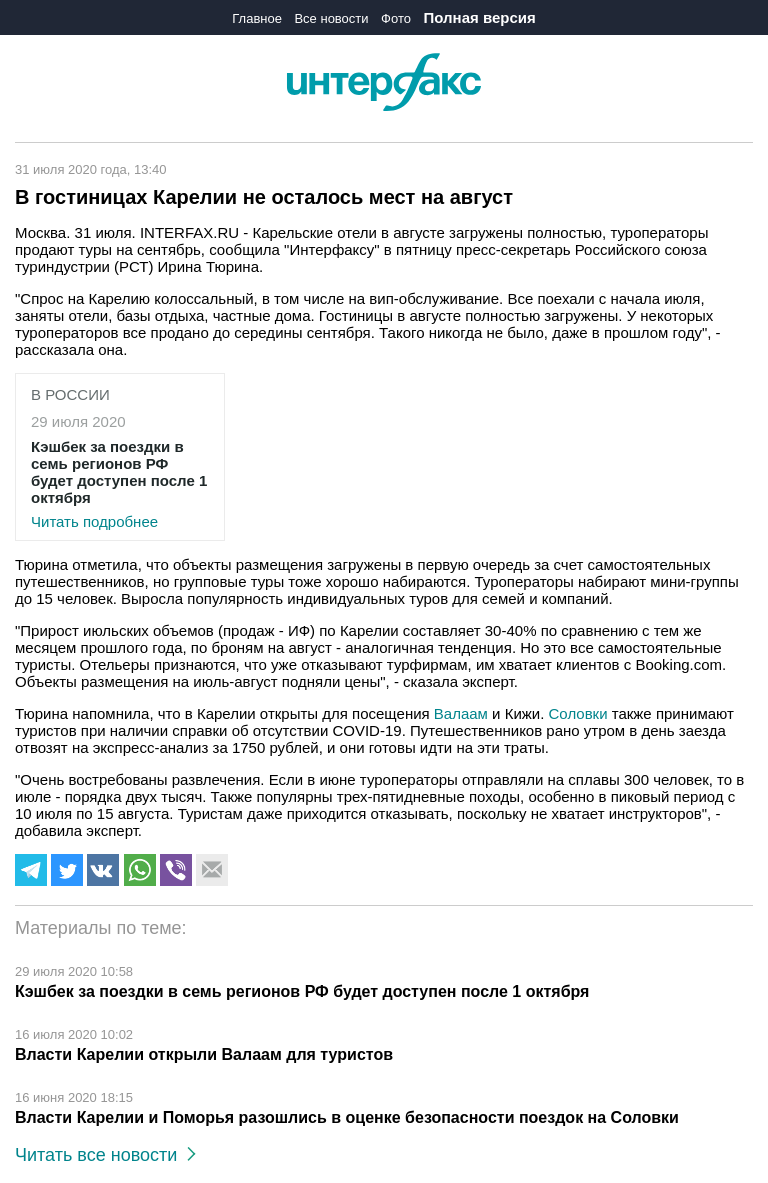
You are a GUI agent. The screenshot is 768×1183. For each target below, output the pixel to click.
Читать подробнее (120, 484)
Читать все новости (105, 1155)
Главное (257, 18)
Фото (396, 18)
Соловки (578, 713)
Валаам (461, 713)
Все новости (331, 18)
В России (70, 394)
